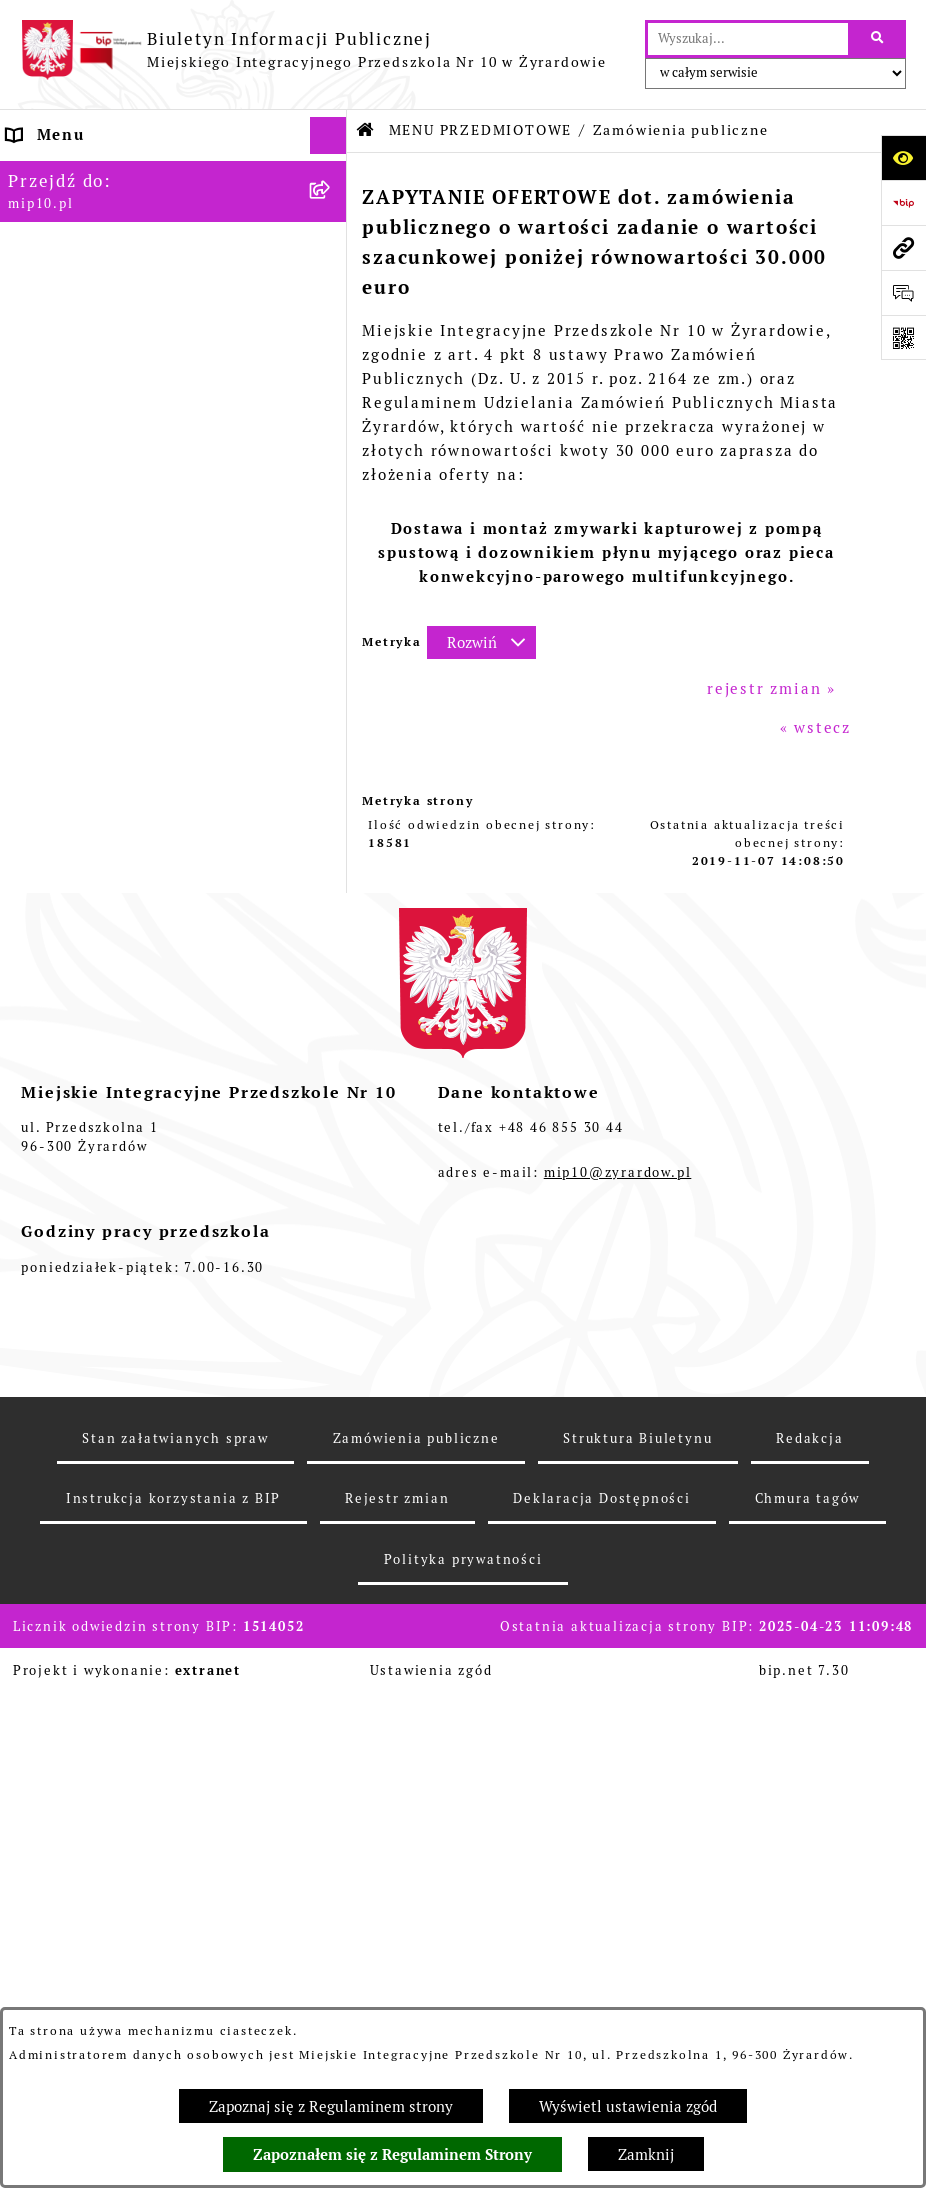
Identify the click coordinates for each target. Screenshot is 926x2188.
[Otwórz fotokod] (903, 337)
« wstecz (815, 727)
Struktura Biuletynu (637, 1998)
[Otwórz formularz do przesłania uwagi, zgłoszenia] (903, 292)
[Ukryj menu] (329, 136)
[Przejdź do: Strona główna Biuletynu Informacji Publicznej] (366, 130)
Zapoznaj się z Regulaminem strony (331, 2106)
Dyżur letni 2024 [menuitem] (79, 1328)
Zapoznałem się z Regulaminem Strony (392, 2155)
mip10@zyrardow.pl (618, 1732)
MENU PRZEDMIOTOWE (481, 130)
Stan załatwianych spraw (175, 1998)
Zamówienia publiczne (416, 1998)
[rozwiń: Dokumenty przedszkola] (332, 1027)
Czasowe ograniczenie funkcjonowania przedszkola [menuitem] (127, 1264)
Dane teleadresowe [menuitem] (89, 172)
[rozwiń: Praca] (332, 1064)
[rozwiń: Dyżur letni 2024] (332, 1329)
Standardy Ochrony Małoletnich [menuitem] (143, 1365)
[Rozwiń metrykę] (481, 642)
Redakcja (809, 1998)
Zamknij (646, 2154)
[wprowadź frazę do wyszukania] (748, 39)
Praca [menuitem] (31, 1063)
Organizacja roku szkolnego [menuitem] (125, 1214)
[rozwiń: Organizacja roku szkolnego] (332, 1215)
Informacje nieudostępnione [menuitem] (127, 1101)
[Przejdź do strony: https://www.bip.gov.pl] (903, 202)
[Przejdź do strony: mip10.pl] (903, 247)
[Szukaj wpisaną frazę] (878, 39)
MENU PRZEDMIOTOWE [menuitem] (107, 247)
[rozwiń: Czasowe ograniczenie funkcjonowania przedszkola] (332, 1253)
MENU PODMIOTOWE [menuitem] (96, 209)
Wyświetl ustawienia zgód (628, 2106)
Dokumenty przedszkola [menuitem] (109, 1026)
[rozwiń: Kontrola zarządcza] (332, 976)
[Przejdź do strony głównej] (313, 50)
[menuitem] (173, 298)
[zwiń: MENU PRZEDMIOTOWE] (332, 248)
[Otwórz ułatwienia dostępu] (903, 157)
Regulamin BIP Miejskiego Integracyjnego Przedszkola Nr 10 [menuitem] (151, 1150)
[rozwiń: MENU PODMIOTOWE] (332, 210)
